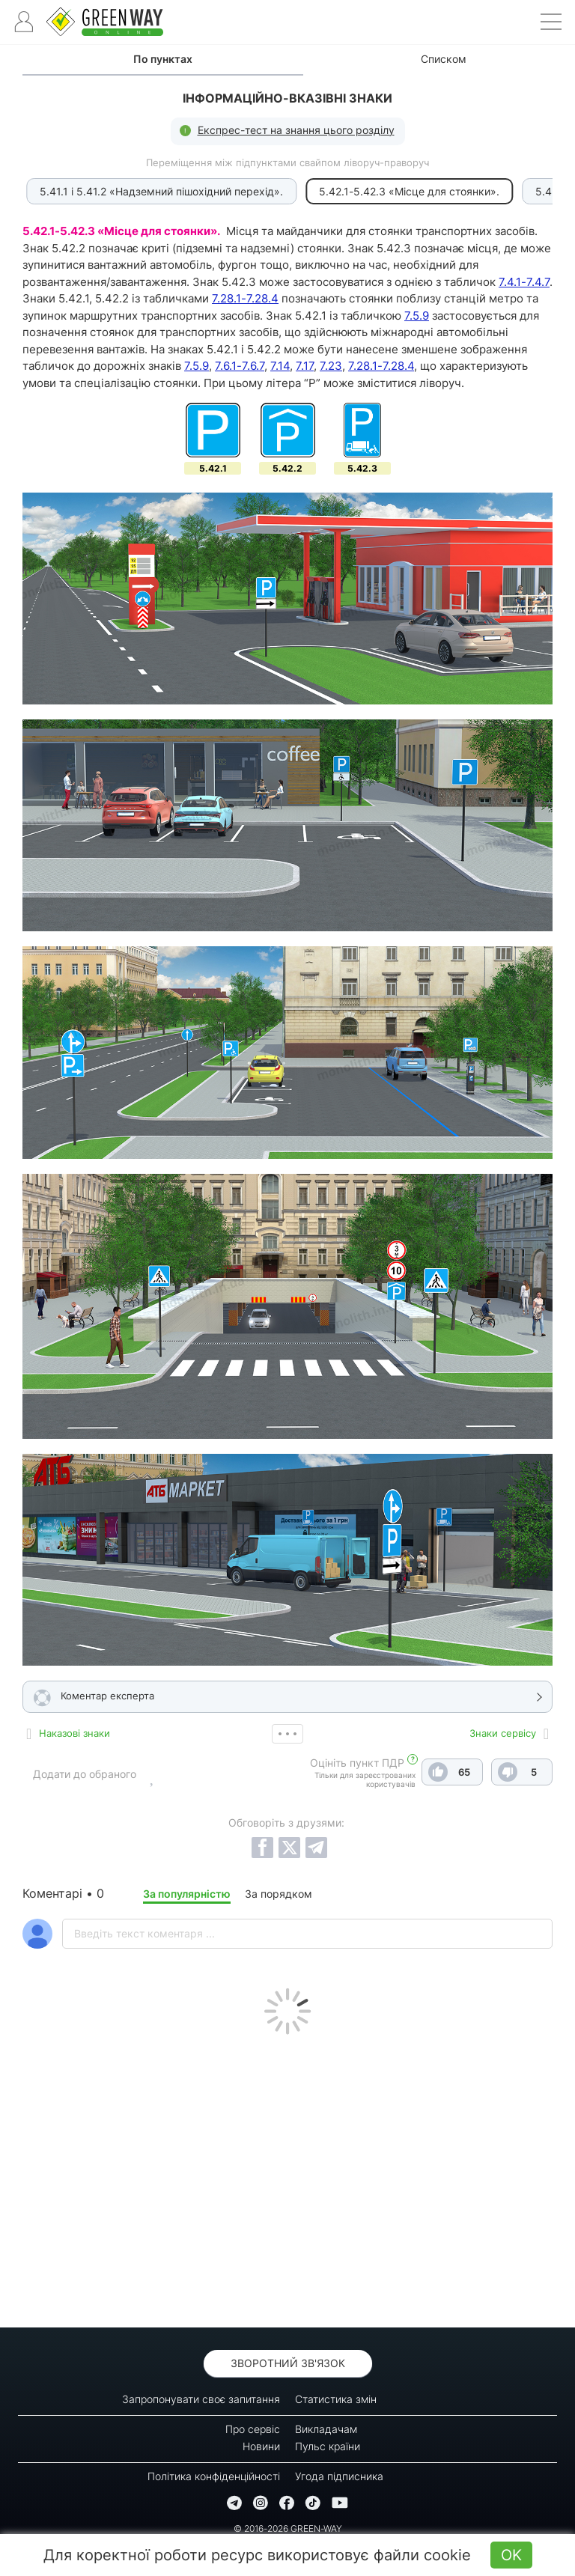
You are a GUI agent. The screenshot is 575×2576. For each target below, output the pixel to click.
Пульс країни (327, 2446)
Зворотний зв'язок (288, 2363)
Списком (443, 58)
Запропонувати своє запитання (201, 2399)
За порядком (278, 1893)
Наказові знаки (74, 1733)
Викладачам (326, 2429)
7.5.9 (416, 315)
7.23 (331, 366)
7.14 (280, 366)
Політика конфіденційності (213, 2476)
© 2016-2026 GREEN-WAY (288, 2528)
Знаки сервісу (502, 1733)
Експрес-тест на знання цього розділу (296, 130)
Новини (261, 2446)
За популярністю (187, 1893)
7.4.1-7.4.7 (524, 282)
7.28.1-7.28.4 (245, 298)
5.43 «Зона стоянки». (469, 191)
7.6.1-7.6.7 (239, 366)
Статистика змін (336, 2399)
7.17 (305, 366)
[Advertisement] (287, 2177)
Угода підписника (339, 2476)
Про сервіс (252, 2429)
